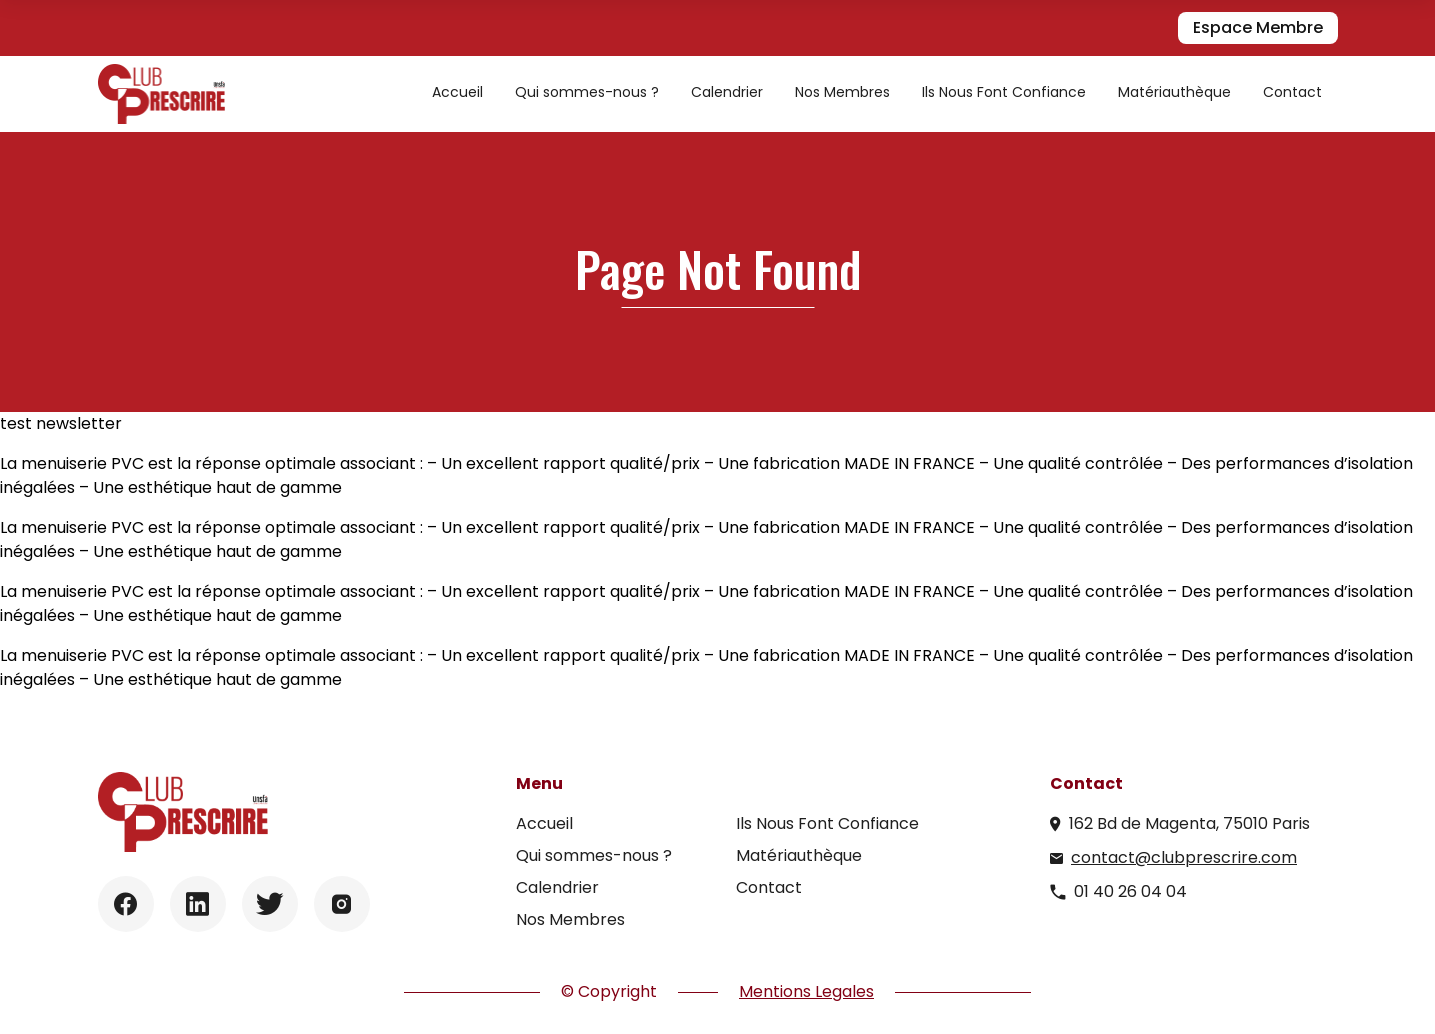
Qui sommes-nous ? (587, 92)
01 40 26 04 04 (1130, 891)
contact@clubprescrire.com (1184, 857)
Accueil (457, 92)
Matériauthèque (1174, 92)
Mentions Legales (806, 991)
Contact (1292, 92)
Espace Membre (1258, 27)
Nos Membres (842, 92)
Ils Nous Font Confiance (1004, 92)
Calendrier (727, 92)
